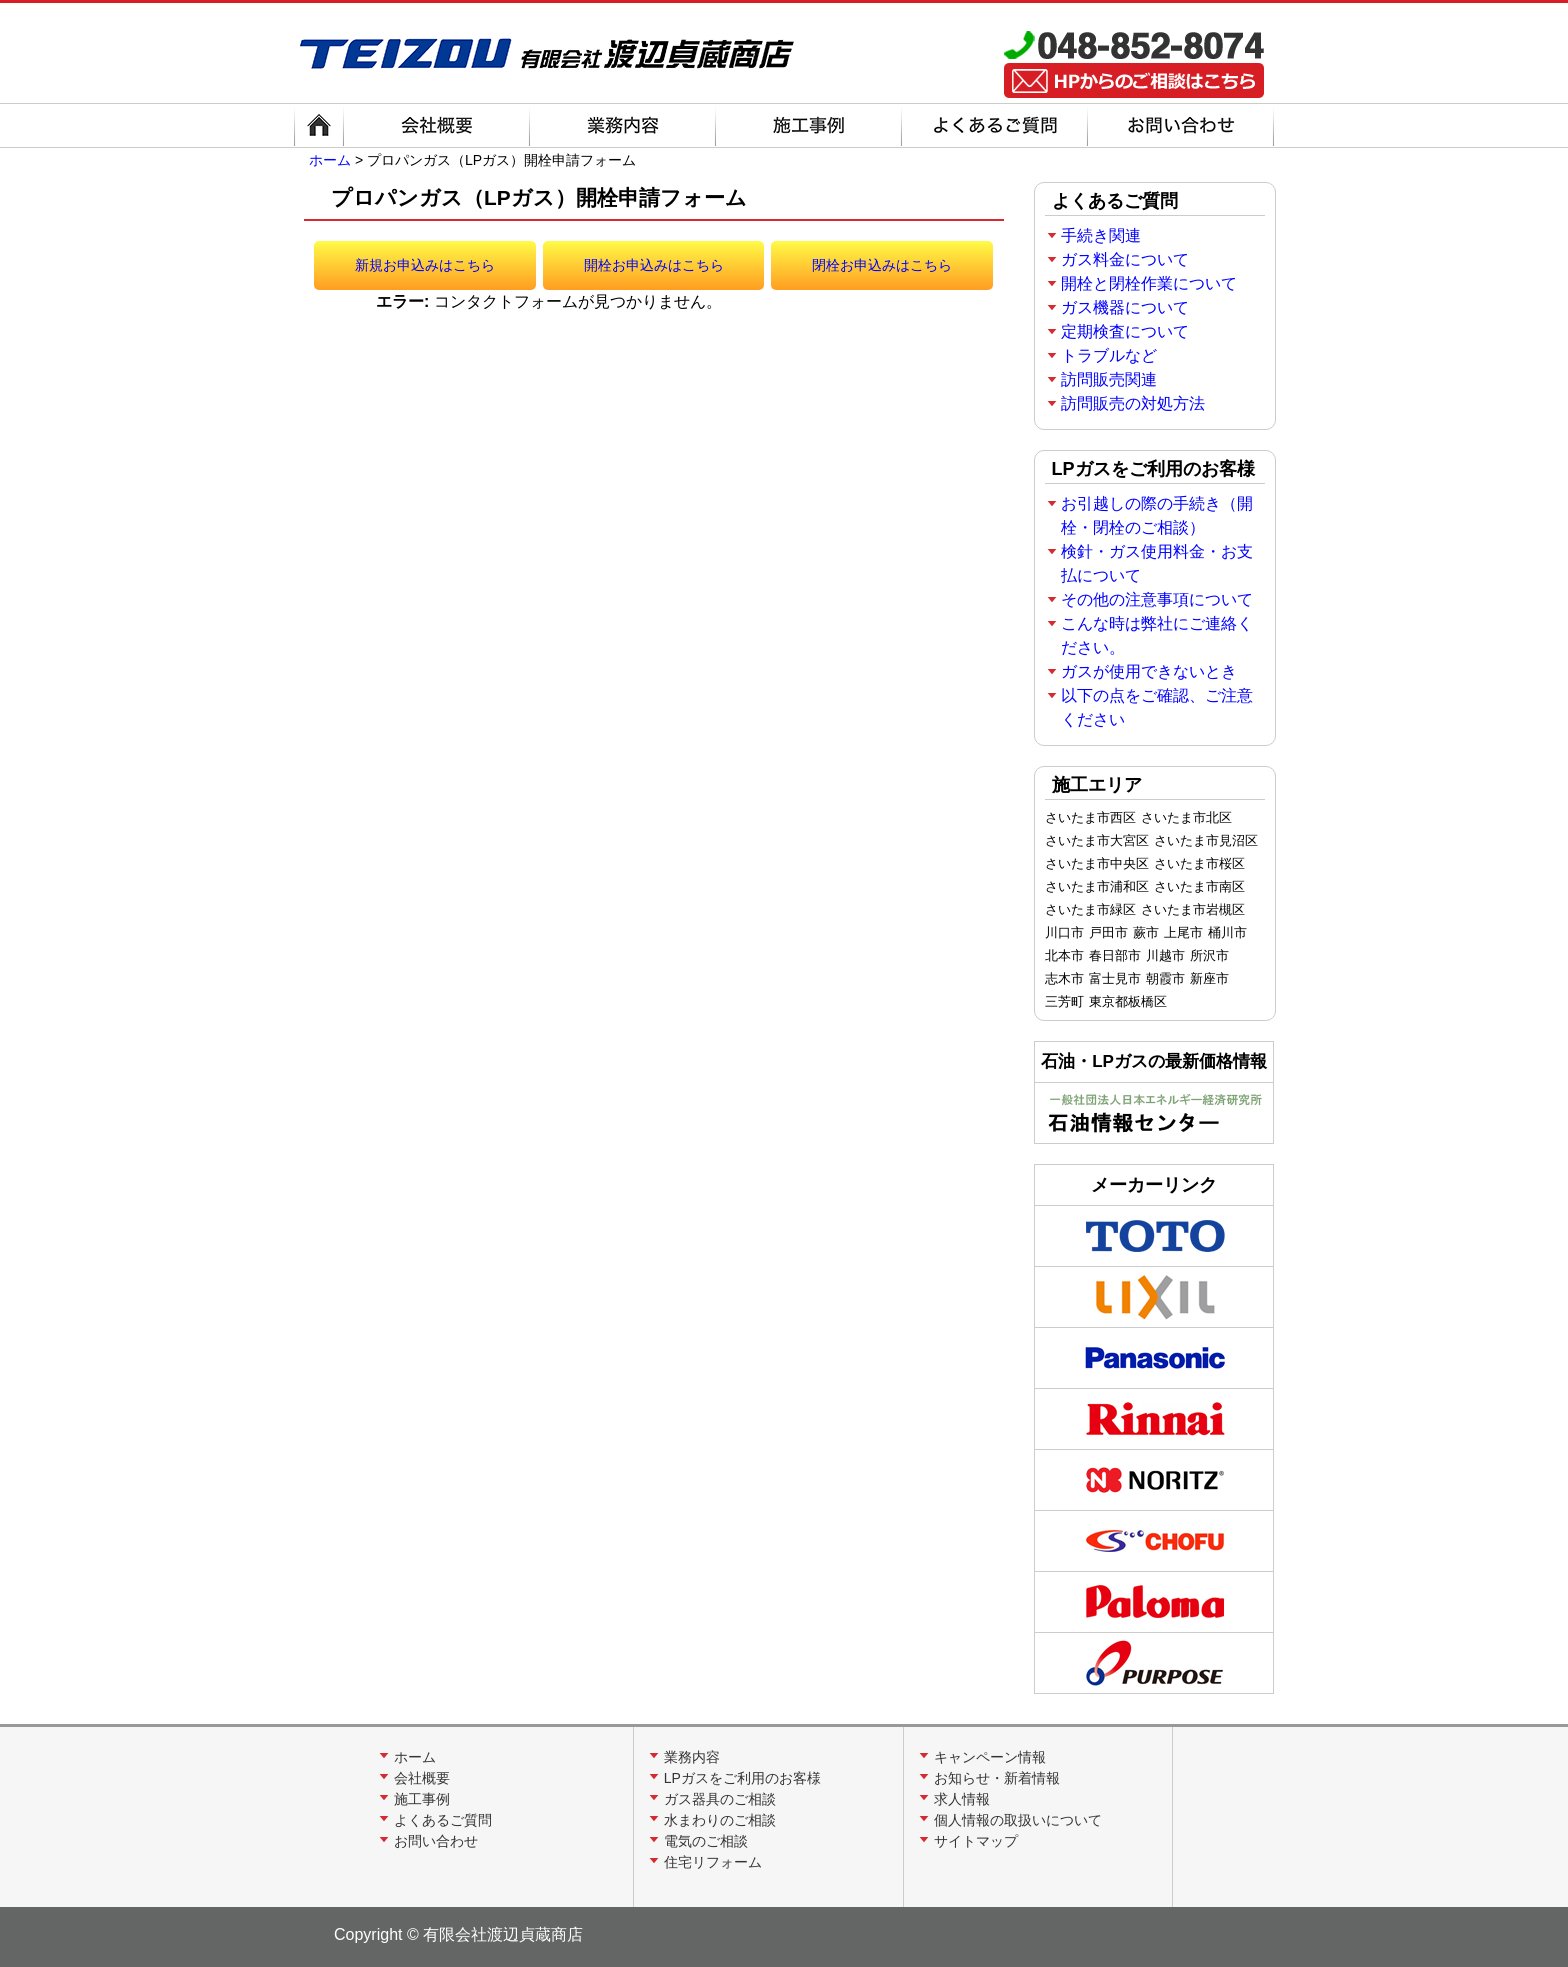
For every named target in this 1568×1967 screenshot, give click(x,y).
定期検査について (1125, 331)
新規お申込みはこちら (425, 265)
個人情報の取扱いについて (1018, 1820)
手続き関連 (1101, 235)
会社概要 (422, 1778)
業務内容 (692, 1757)
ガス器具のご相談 (720, 1799)
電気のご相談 (706, 1841)
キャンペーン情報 (990, 1757)
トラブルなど (1109, 355)
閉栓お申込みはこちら (882, 265)
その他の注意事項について (1157, 599)
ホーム (330, 160)
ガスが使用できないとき (1149, 671)
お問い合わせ (436, 1841)
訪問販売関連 (1109, 379)
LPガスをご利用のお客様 (742, 1778)
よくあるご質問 (443, 1820)
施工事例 (422, 1799)
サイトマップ (976, 1841)
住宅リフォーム (713, 1862)
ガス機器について (1125, 307)
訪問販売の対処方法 (1133, 403)
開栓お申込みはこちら (654, 265)
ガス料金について (1125, 259)
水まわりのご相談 (720, 1820)
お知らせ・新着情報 (997, 1778)
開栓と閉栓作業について (1149, 283)
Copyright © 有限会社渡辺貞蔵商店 (458, 1934)
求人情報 (962, 1799)
